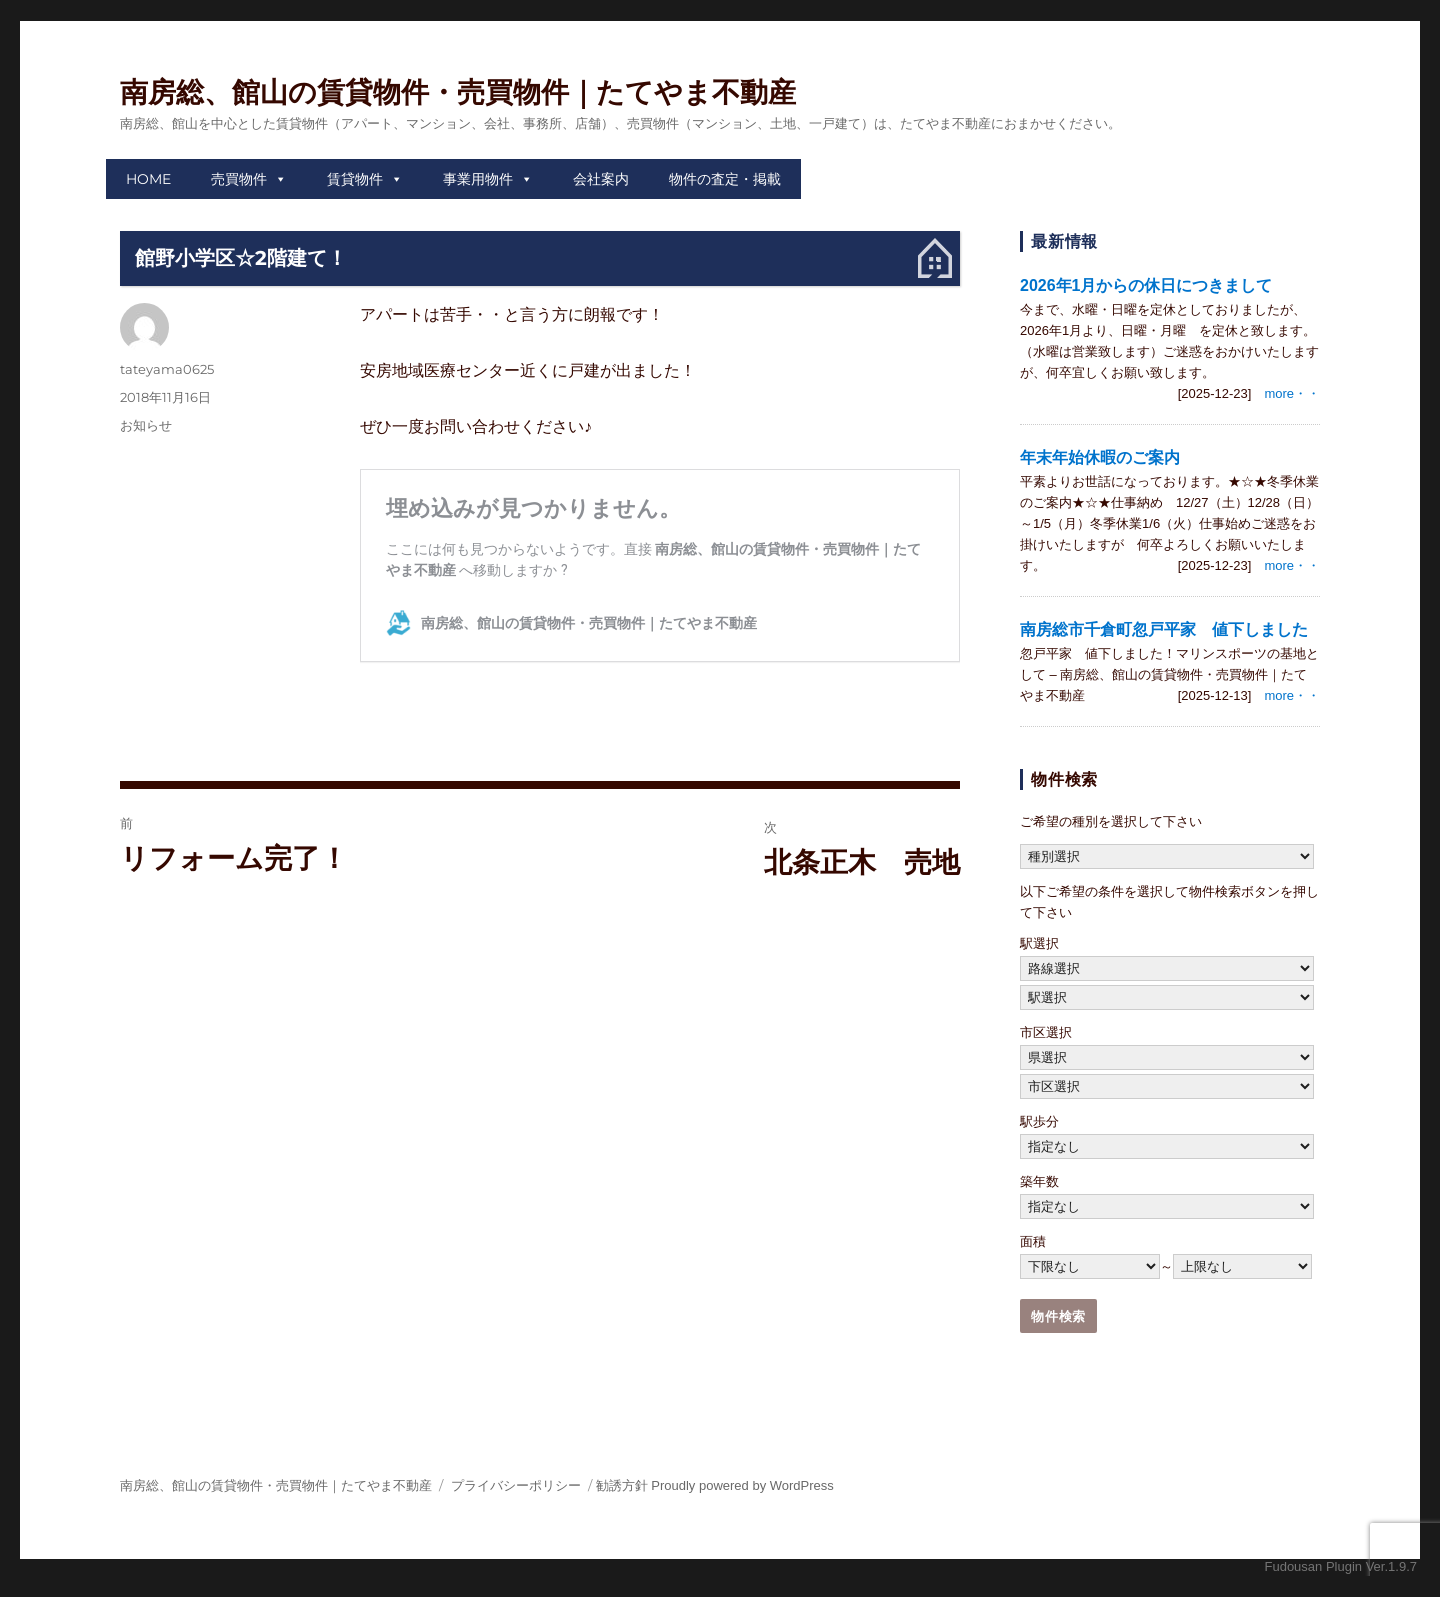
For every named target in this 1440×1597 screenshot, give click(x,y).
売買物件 (239, 179)
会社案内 (601, 179)
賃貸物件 (355, 179)
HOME (148, 179)
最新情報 (1064, 241)
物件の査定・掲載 (725, 179)
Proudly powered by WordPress (742, 1485)
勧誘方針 (622, 1485)
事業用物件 (478, 179)
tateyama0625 (167, 369)
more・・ (1292, 393)
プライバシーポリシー (516, 1485)
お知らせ (146, 425)
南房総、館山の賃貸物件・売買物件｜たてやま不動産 (458, 92)
